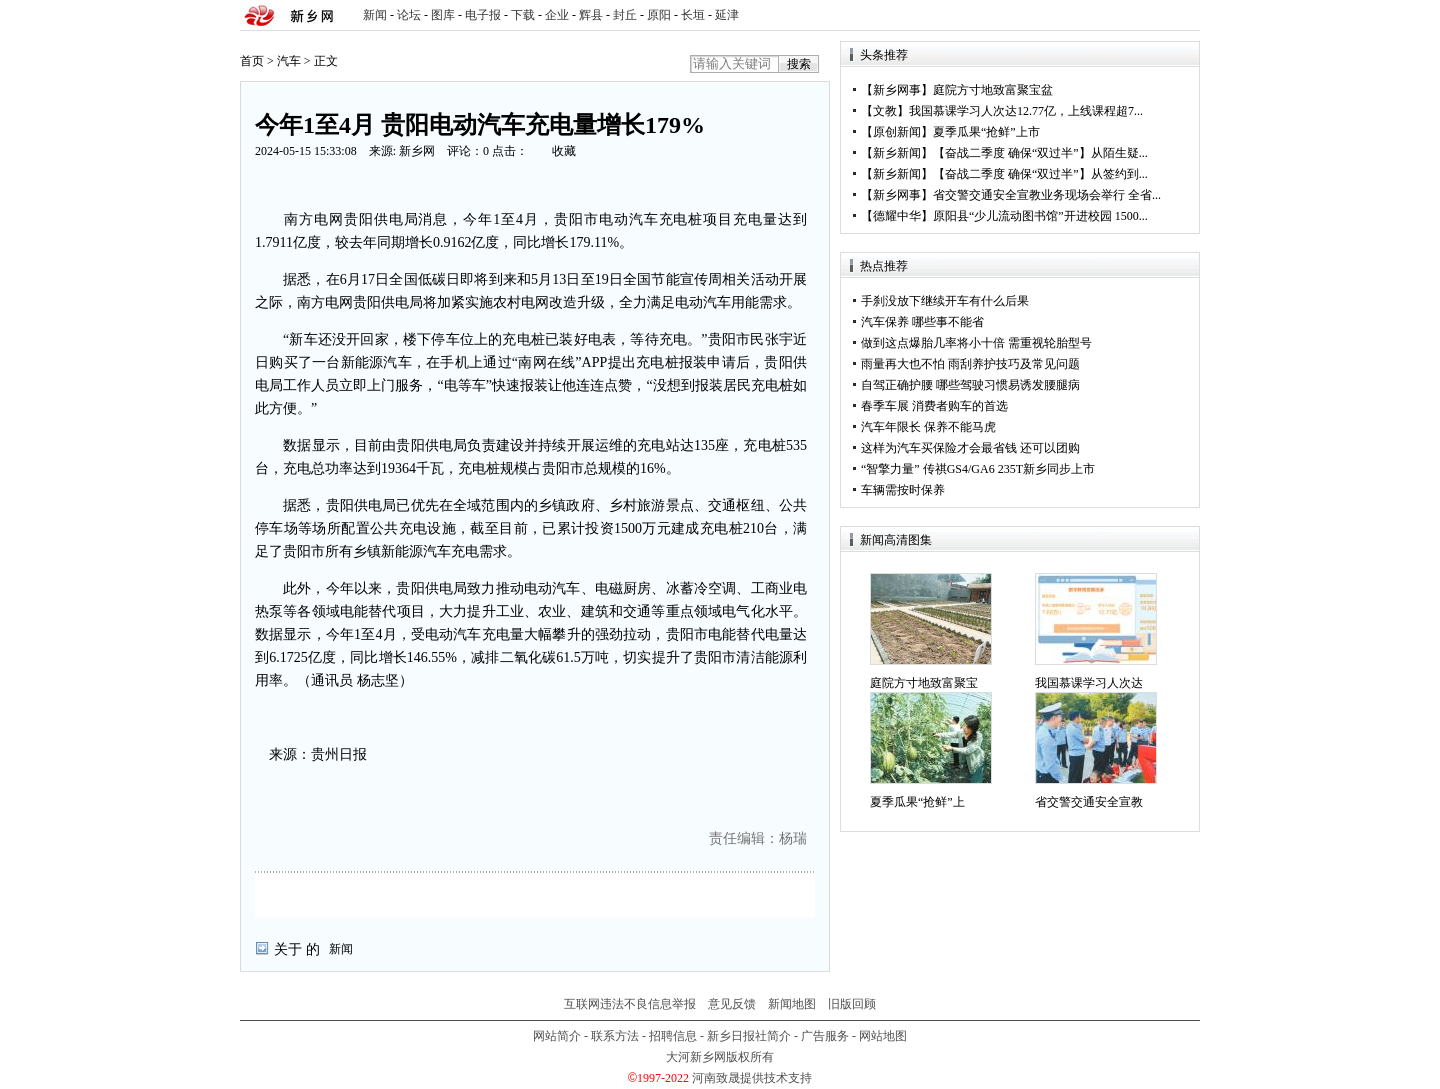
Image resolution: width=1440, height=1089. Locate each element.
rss (1181, 15)
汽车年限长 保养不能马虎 (928, 427)
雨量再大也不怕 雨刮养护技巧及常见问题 (970, 364)
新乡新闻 (897, 153)
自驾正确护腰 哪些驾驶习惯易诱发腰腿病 (970, 385)
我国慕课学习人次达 (1089, 683)
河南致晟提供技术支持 (752, 1078)
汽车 (289, 61)
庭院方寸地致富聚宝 (924, 683)
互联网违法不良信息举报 (630, 1004)
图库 (443, 15)
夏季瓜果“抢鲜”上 (917, 802)
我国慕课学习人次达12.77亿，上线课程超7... (1026, 111)
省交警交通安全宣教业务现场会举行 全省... (1047, 195)
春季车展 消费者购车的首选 (934, 406)
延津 (727, 15)
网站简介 (557, 1036)
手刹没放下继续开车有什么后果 (945, 301)
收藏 (564, 151)
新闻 (375, 15)
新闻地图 (792, 1004)
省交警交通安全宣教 (1089, 802)
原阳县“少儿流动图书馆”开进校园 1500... (1040, 216)
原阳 (659, 15)
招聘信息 (673, 1036)
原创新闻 (897, 132)
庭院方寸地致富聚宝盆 (993, 90)
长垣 (693, 15)
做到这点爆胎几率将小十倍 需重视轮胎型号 (976, 343)
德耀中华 (897, 216)
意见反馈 (732, 1004)
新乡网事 (897, 90)
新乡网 (417, 151)
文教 (885, 111)
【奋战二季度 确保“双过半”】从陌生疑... (1040, 153)
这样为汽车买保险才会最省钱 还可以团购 (970, 448)
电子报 (483, 15)
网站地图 (883, 1036)
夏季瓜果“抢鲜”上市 (986, 132)
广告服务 (825, 1036)
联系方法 (615, 1036)
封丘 (625, 15)
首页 (252, 61)
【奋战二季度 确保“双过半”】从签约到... (1040, 174)
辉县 (591, 15)
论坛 (409, 15)
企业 (557, 15)
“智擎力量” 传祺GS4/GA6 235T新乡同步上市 (978, 469)
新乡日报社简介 (749, 1036)
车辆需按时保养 (903, 490)
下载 (523, 15)
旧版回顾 (852, 1004)
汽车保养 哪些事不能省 (922, 322)
